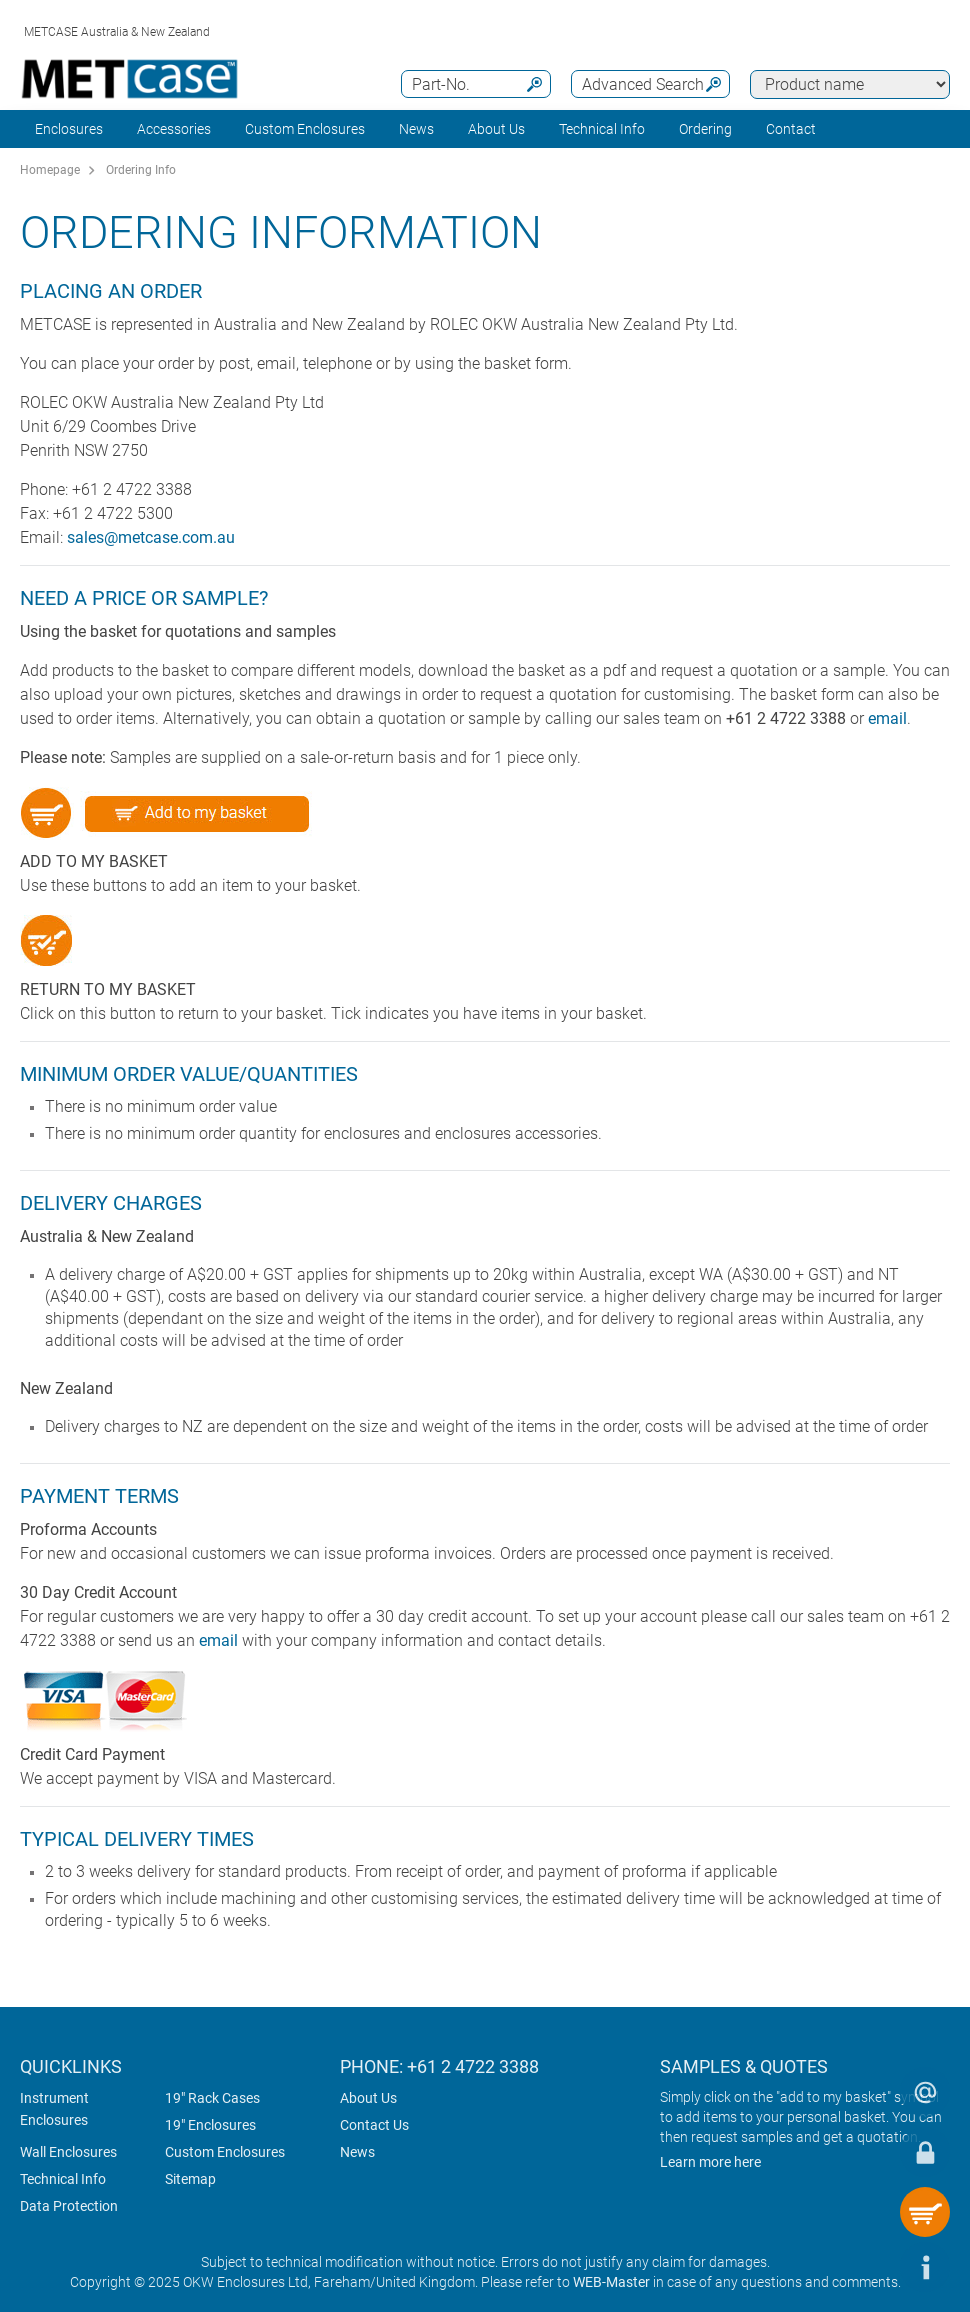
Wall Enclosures (68, 2152)
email (887, 718)
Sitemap (190, 2179)
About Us (368, 2098)
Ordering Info (141, 170)
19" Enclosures (210, 2125)
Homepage (50, 170)
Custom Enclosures (305, 129)
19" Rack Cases (212, 2098)
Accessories (174, 129)
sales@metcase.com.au (151, 537)
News (416, 129)
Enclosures (69, 129)
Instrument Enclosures (54, 2109)
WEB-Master (611, 2282)
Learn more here (710, 2162)
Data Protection (69, 2206)
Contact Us (374, 2125)
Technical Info (63, 2179)
